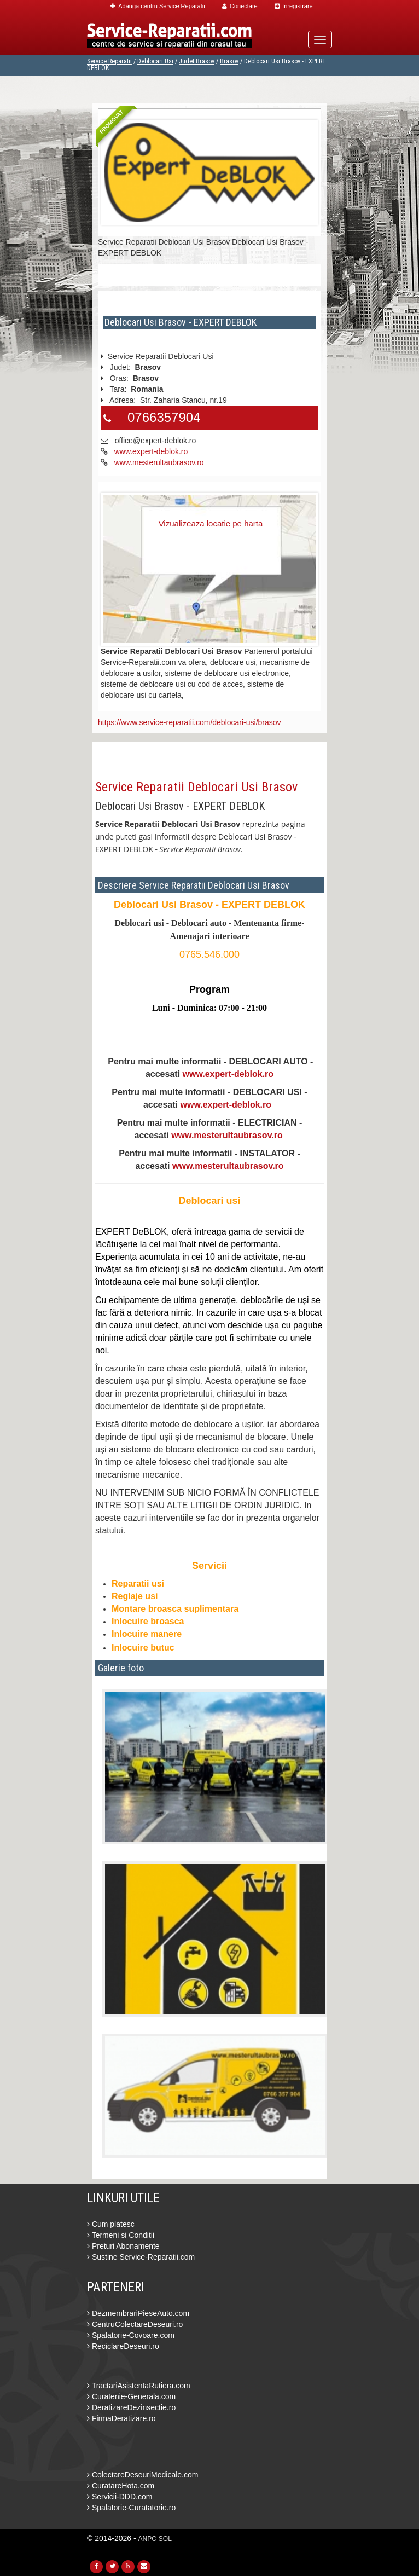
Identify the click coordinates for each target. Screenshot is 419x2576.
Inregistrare (294, 6)
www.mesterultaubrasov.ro (159, 462)
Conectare (240, 6)
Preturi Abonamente (123, 2246)
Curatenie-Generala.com (131, 2396)
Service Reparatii (109, 61)
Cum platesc (111, 2224)
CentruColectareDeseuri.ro (135, 2324)
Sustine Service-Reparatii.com (141, 2257)
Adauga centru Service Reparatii (157, 6)
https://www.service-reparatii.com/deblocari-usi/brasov (189, 722)
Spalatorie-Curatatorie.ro (131, 2507)
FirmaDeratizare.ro (121, 2418)
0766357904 (163, 417)
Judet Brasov (196, 61)
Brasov (229, 61)
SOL (165, 2539)
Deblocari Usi (155, 61)
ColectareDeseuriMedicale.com (142, 2474)
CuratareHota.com (120, 2485)
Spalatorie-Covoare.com (130, 2335)
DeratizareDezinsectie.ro (131, 2407)
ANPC (147, 2539)
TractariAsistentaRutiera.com (138, 2385)
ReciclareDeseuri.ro (123, 2346)
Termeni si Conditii (120, 2235)
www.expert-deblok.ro (151, 451)
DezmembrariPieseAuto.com (138, 2313)
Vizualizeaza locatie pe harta (211, 523)
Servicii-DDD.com (119, 2496)
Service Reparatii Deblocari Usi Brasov (196, 787)
